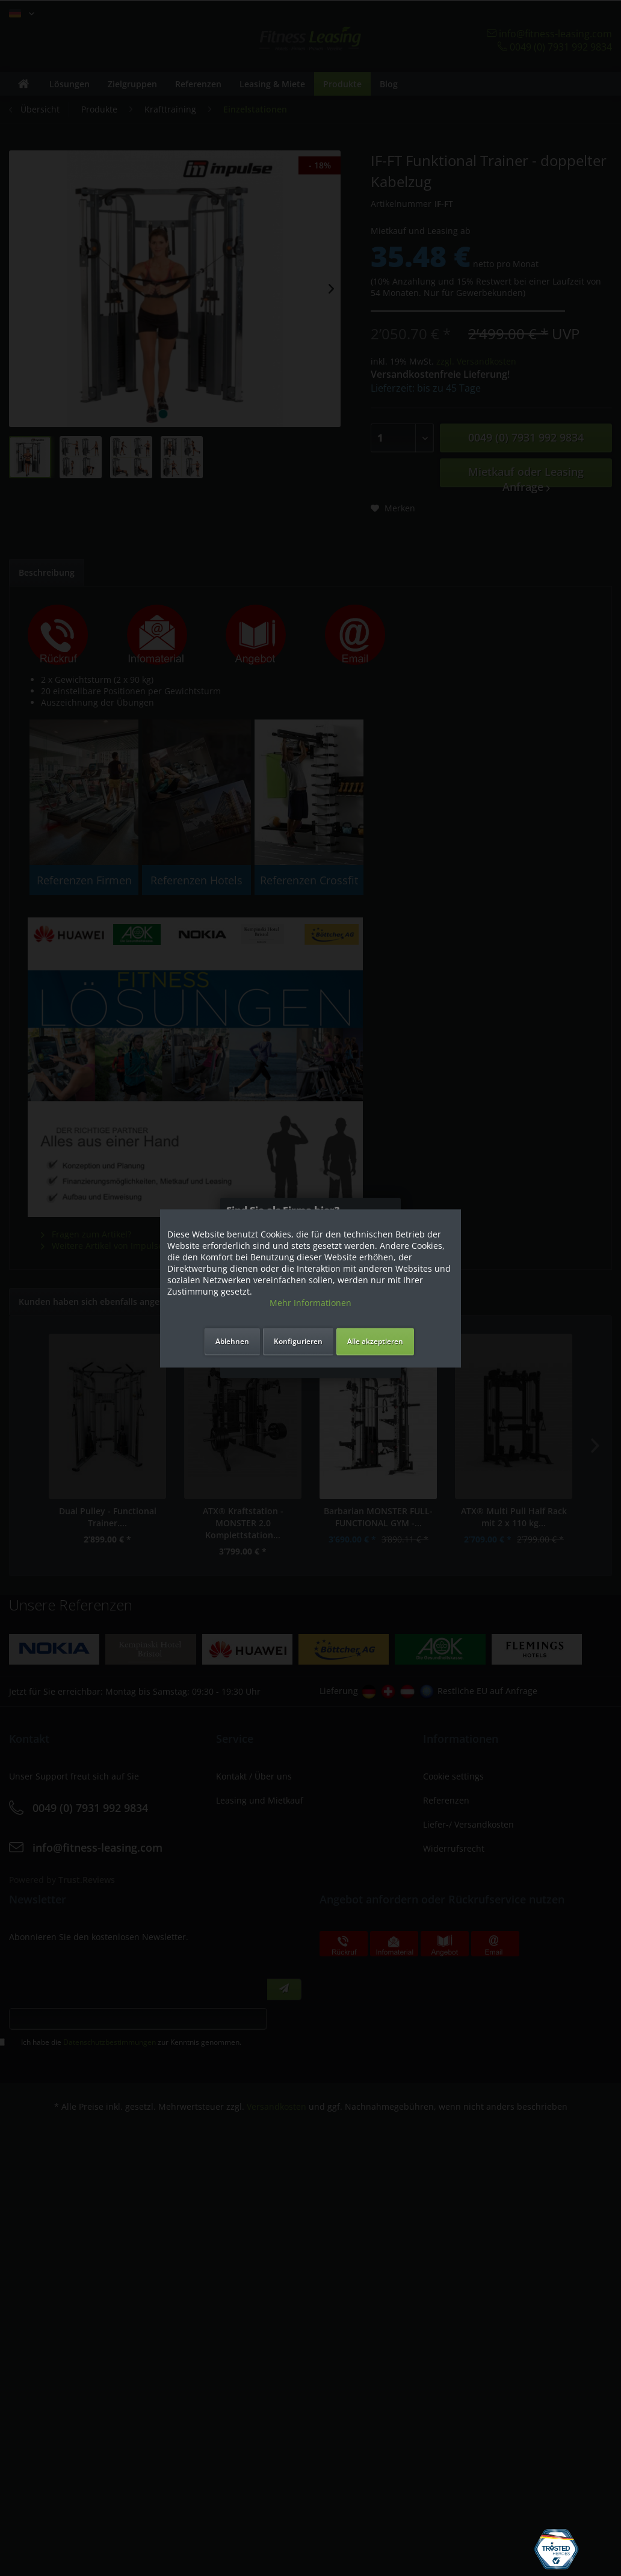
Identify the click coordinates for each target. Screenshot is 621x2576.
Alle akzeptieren (375, 1341)
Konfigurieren (298, 1341)
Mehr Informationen (310, 1302)
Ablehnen (232, 1341)
